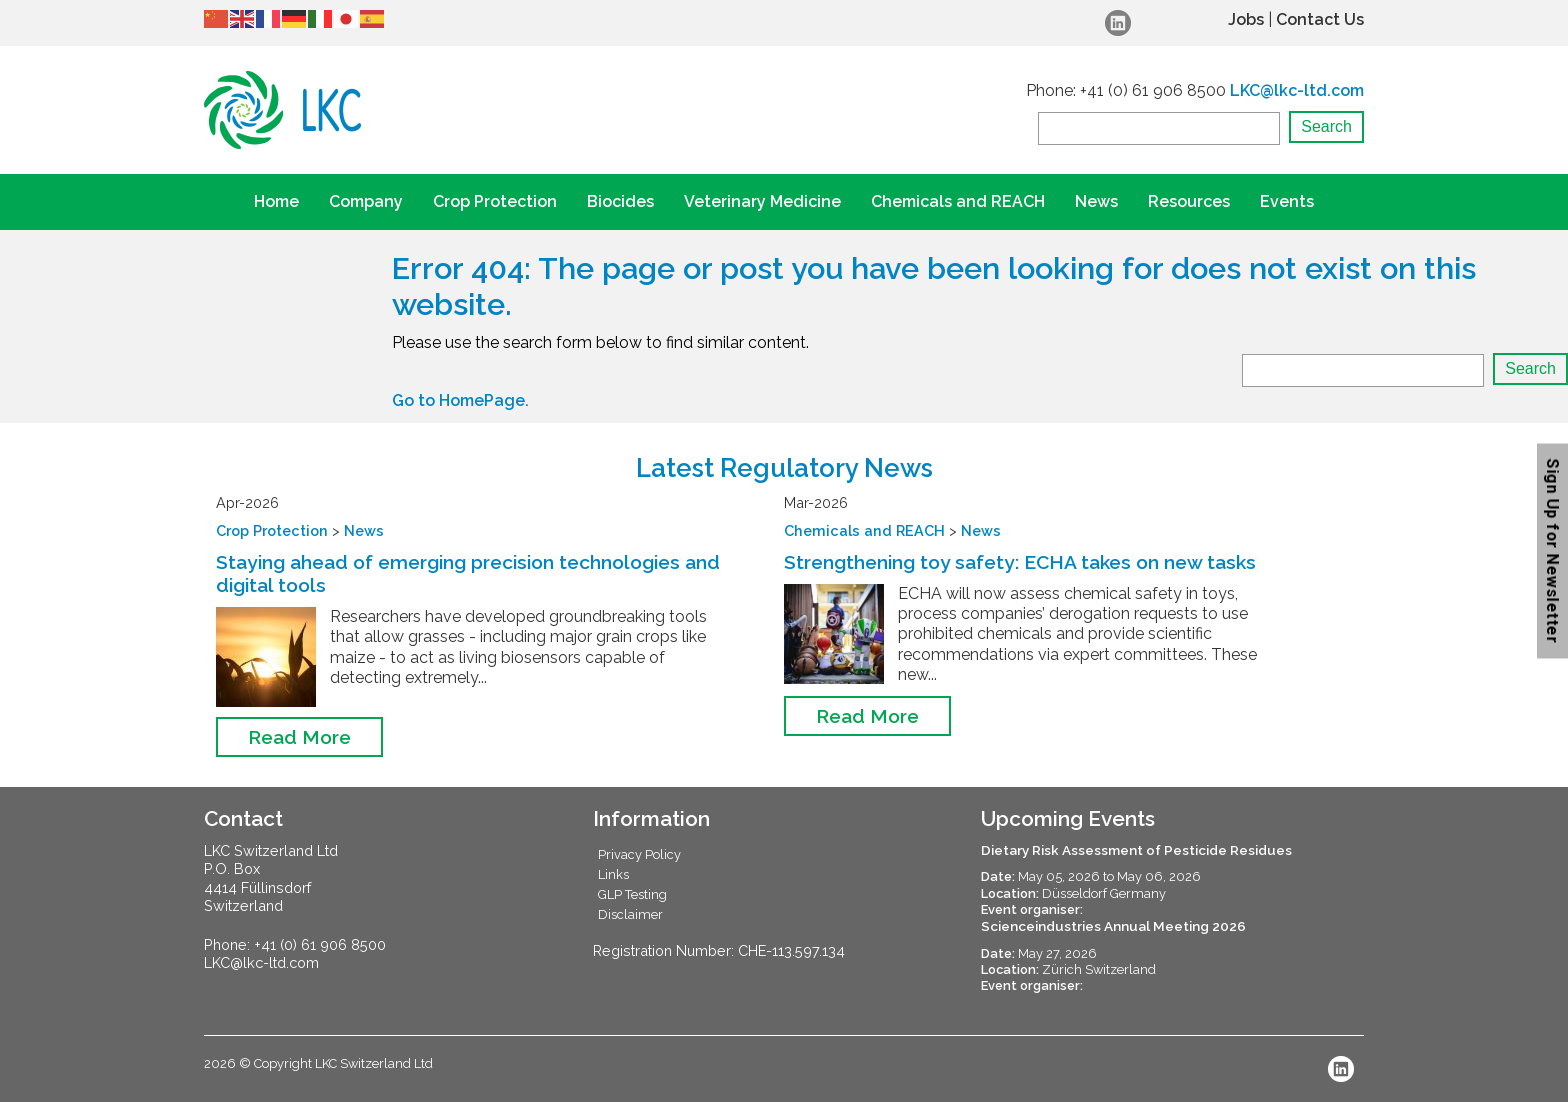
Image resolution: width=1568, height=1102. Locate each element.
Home (276, 201)
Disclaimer (630, 914)
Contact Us (1320, 19)
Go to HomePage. (460, 400)
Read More (299, 737)
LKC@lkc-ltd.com (1297, 90)
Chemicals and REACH (958, 201)
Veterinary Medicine (762, 201)
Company (366, 201)
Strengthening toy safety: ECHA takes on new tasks (1020, 562)
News (1096, 201)
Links (613, 874)
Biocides (620, 201)
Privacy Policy (639, 854)
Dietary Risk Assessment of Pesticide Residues (1136, 850)
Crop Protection (495, 201)
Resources (1189, 201)
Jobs (1246, 19)
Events (1287, 201)
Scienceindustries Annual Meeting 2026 (1113, 926)
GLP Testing (632, 894)
